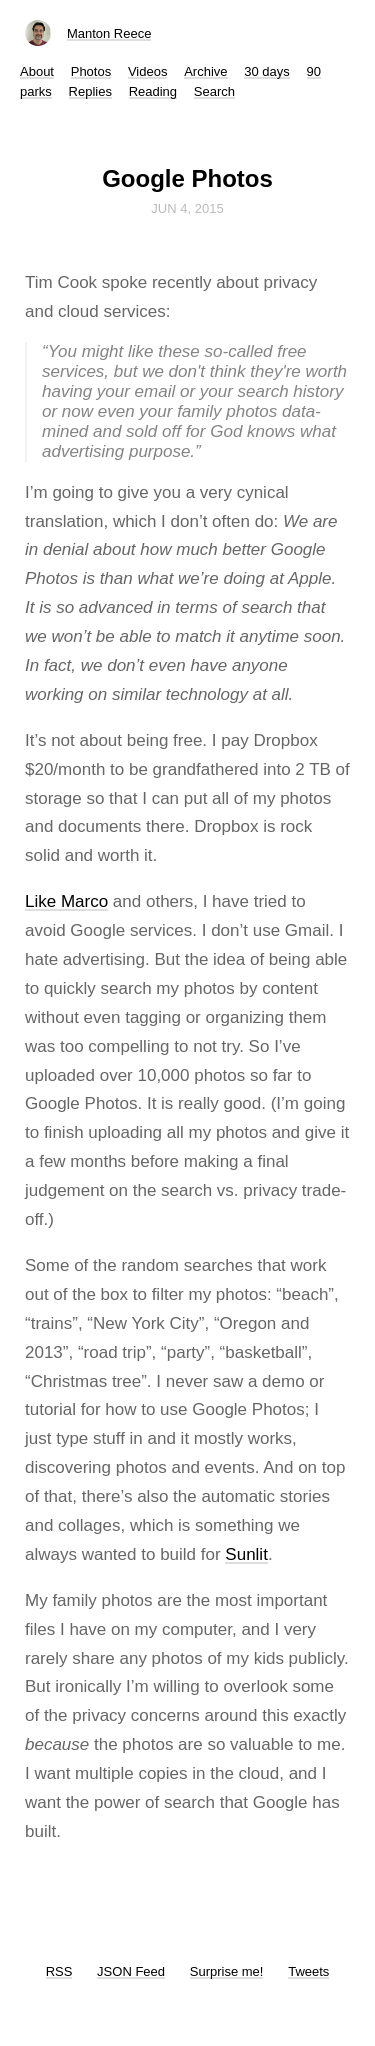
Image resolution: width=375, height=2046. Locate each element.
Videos (148, 71)
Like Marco (66, 901)
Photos (91, 71)
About (37, 71)
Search (214, 91)
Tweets (308, 1971)
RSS (59, 1971)
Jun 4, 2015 (187, 208)
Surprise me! (227, 1971)
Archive (205, 71)
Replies (90, 91)
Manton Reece (109, 33)
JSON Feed (131, 1971)
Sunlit (246, 1554)
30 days (267, 71)
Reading (153, 91)
